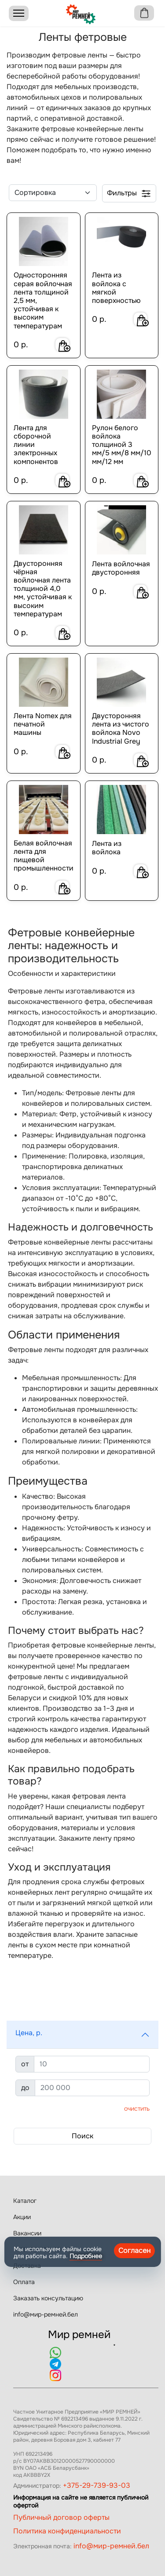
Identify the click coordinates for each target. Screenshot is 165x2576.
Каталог (25, 2201)
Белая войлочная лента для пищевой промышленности (43, 856)
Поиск (82, 2136)
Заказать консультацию (48, 2298)
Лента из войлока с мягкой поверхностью (116, 288)
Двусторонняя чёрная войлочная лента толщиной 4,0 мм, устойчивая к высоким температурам (43, 588)
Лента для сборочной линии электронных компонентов (36, 445)
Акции (22, 2217)
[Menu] (19, 13)
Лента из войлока (106, 847)
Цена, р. (28, 2032)
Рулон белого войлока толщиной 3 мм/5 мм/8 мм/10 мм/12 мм (121, 445)
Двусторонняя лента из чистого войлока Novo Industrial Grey (120, 728)
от (25, 2064)
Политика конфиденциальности (67, 2531)
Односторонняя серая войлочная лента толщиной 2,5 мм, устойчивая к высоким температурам (43, 300)
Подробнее (86, 2256)
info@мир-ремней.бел (45, 2314)
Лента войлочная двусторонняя (121, 568)
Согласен (134, 2250)
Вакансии (27, 2233)
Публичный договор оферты (61, 2517)
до (25, 2087)
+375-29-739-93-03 (96, 2485)
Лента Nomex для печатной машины (43, 724)
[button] (82, 2035)
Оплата (24, 2282)
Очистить (137, 2108)
